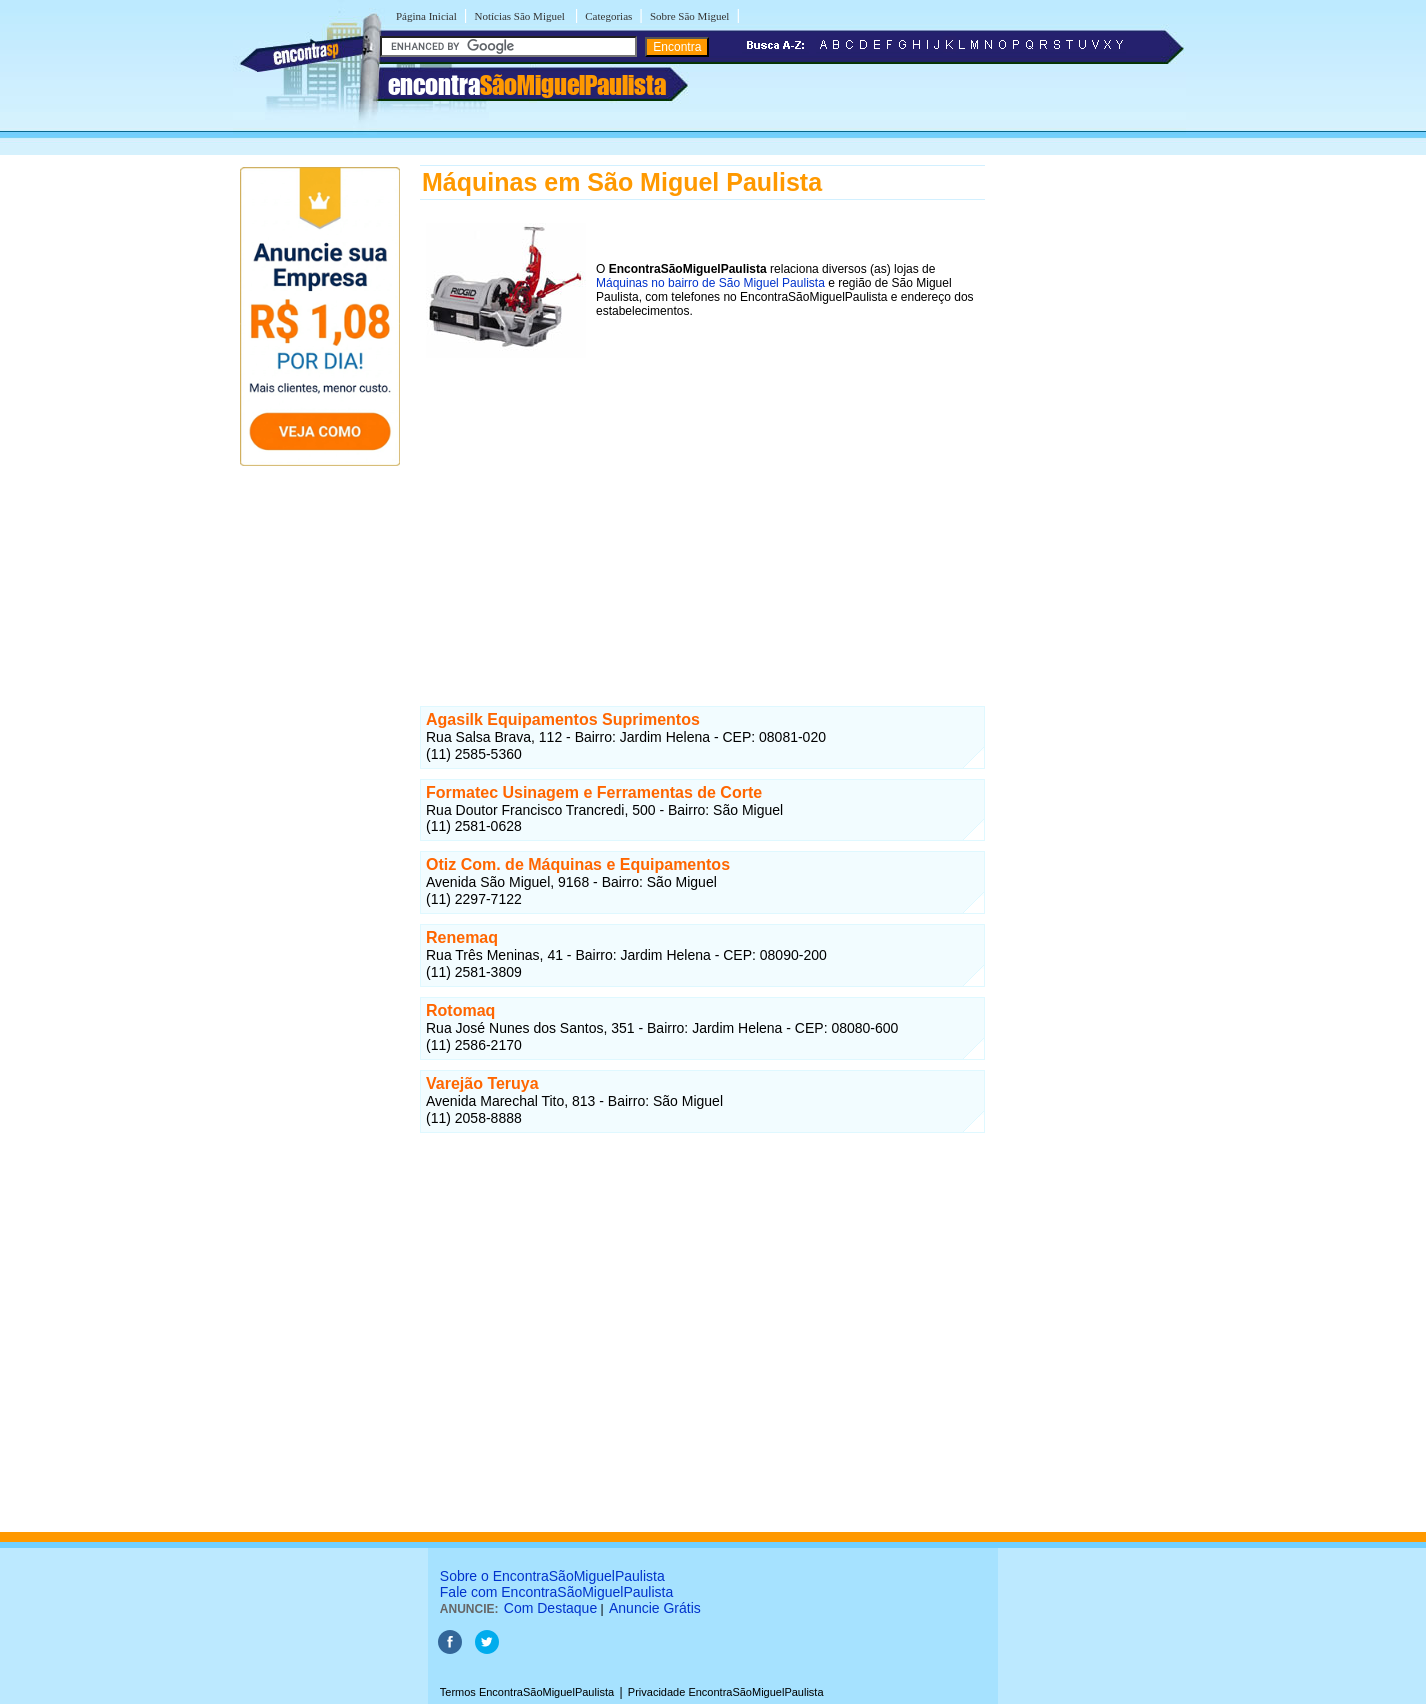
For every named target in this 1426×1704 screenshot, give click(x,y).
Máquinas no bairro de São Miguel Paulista (710, 283)
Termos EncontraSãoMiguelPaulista (527, 1692)
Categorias (608, 16)
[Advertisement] (702, 518)
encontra (527, 85)
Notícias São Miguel (520, 16)
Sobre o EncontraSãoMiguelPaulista (552, 1576)
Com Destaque (550, 1608)
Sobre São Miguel (689, 16)
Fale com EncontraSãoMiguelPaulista (556, 1592)
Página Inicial (426, 16)
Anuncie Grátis (655, 1608)
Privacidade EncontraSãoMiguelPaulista (726, 1692)
